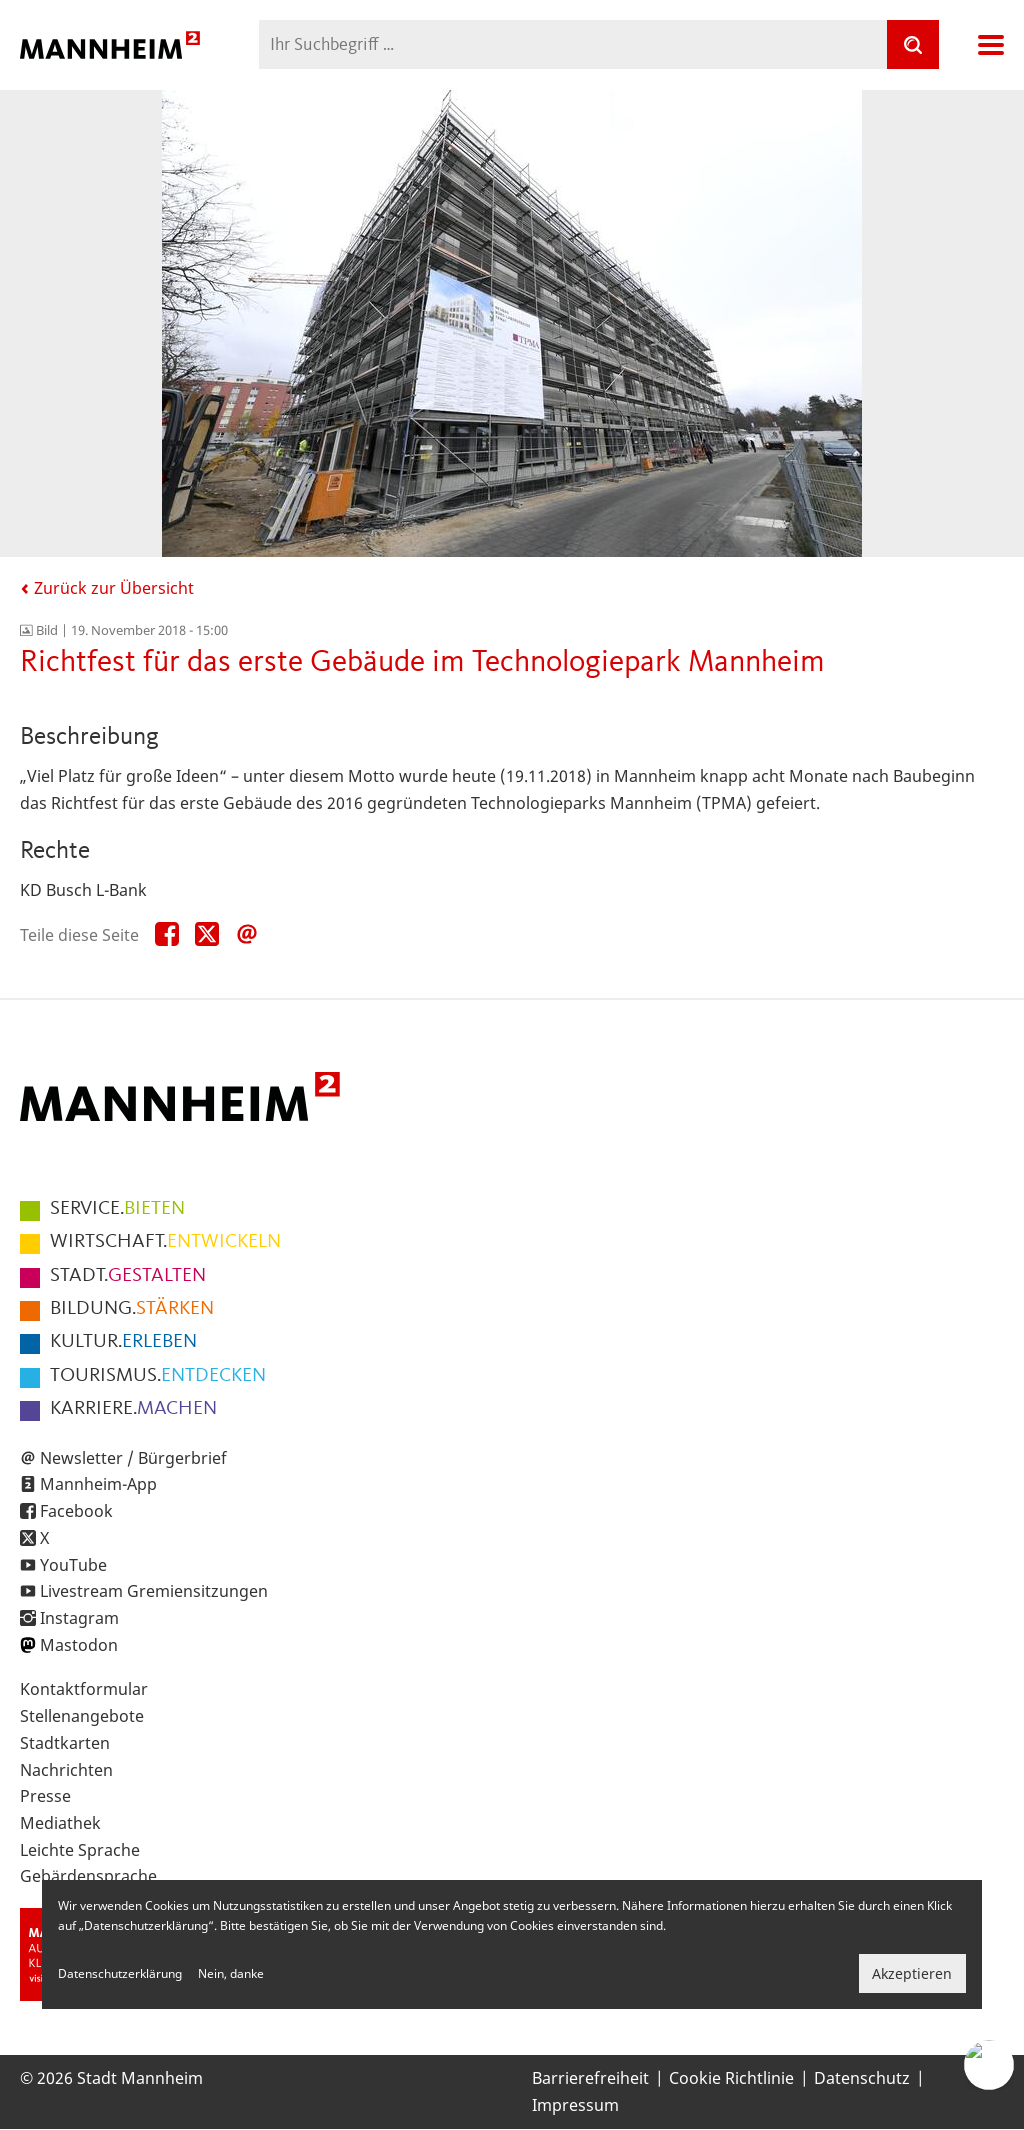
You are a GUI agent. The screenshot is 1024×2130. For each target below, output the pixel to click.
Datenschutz (862, 2078)
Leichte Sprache (80, 1850)
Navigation (991, 45)
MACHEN (133, 1409)
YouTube (73, 1565)
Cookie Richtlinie (731, 2078)
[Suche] (913, 44)
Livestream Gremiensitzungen (154, 1591)
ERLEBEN (123, 1342)
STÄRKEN (132, 1309)
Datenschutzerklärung (120, 1973)
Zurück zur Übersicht (107, 588)
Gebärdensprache (88, 1876)
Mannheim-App (98, 1484)
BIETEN (117, 1209)
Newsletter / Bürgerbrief (133, 1458)
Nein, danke (231, 1973)
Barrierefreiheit (590, 2078)
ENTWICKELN (165, 1242)
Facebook (76, 1511)
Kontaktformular (84, 1689)
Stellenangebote (82, 1716)
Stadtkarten (65, 1743)
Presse (45, 1796)
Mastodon (79, 1645)
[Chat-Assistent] (989, 2065)
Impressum (575, 2105)
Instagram (79, 1618)
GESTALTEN (128, 1276)
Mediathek (60, 1823)
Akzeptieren (912, 1973)
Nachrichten (66, 1770)
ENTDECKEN (158, 1376)
